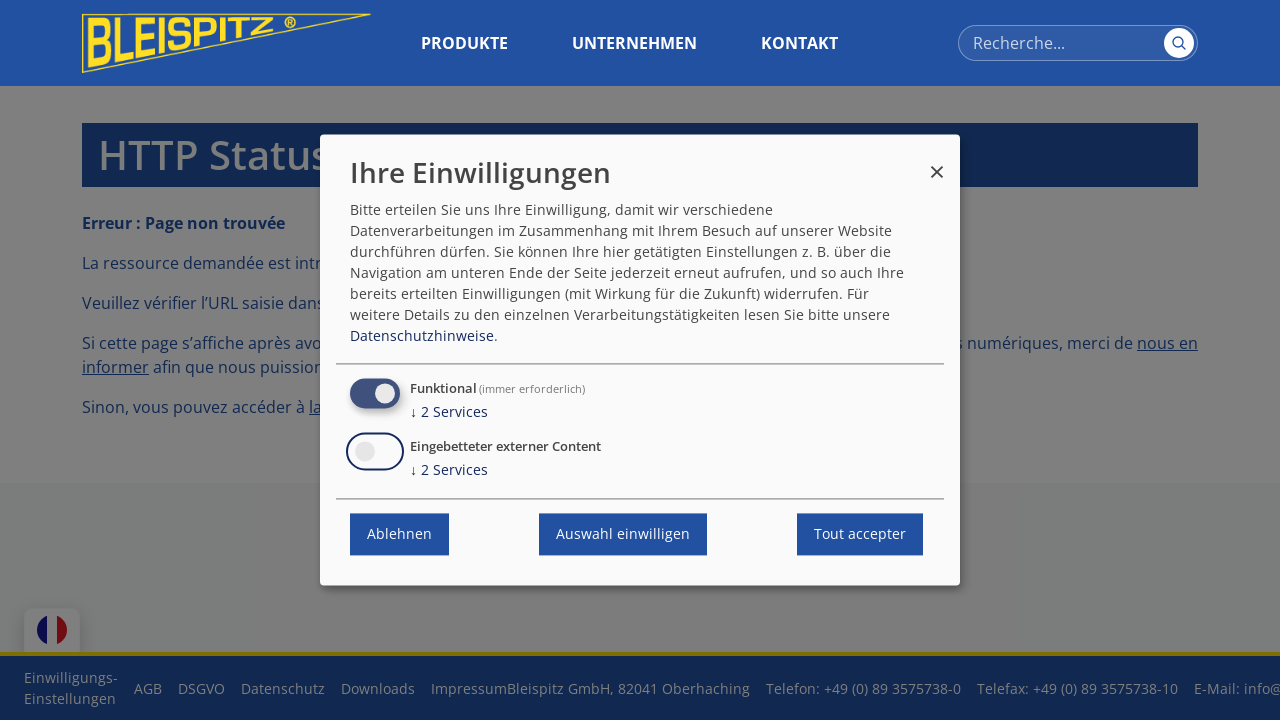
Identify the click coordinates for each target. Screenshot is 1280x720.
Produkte (464, 43)
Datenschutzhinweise (422, 336)
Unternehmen (634, 43)
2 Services (449, 413)
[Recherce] (1078, 43)
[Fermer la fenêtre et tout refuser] (937, 162)
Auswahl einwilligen (623, 534)
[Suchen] (1179, 43)
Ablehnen (399, 534)
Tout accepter (860, 534)
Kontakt (799, 43)
